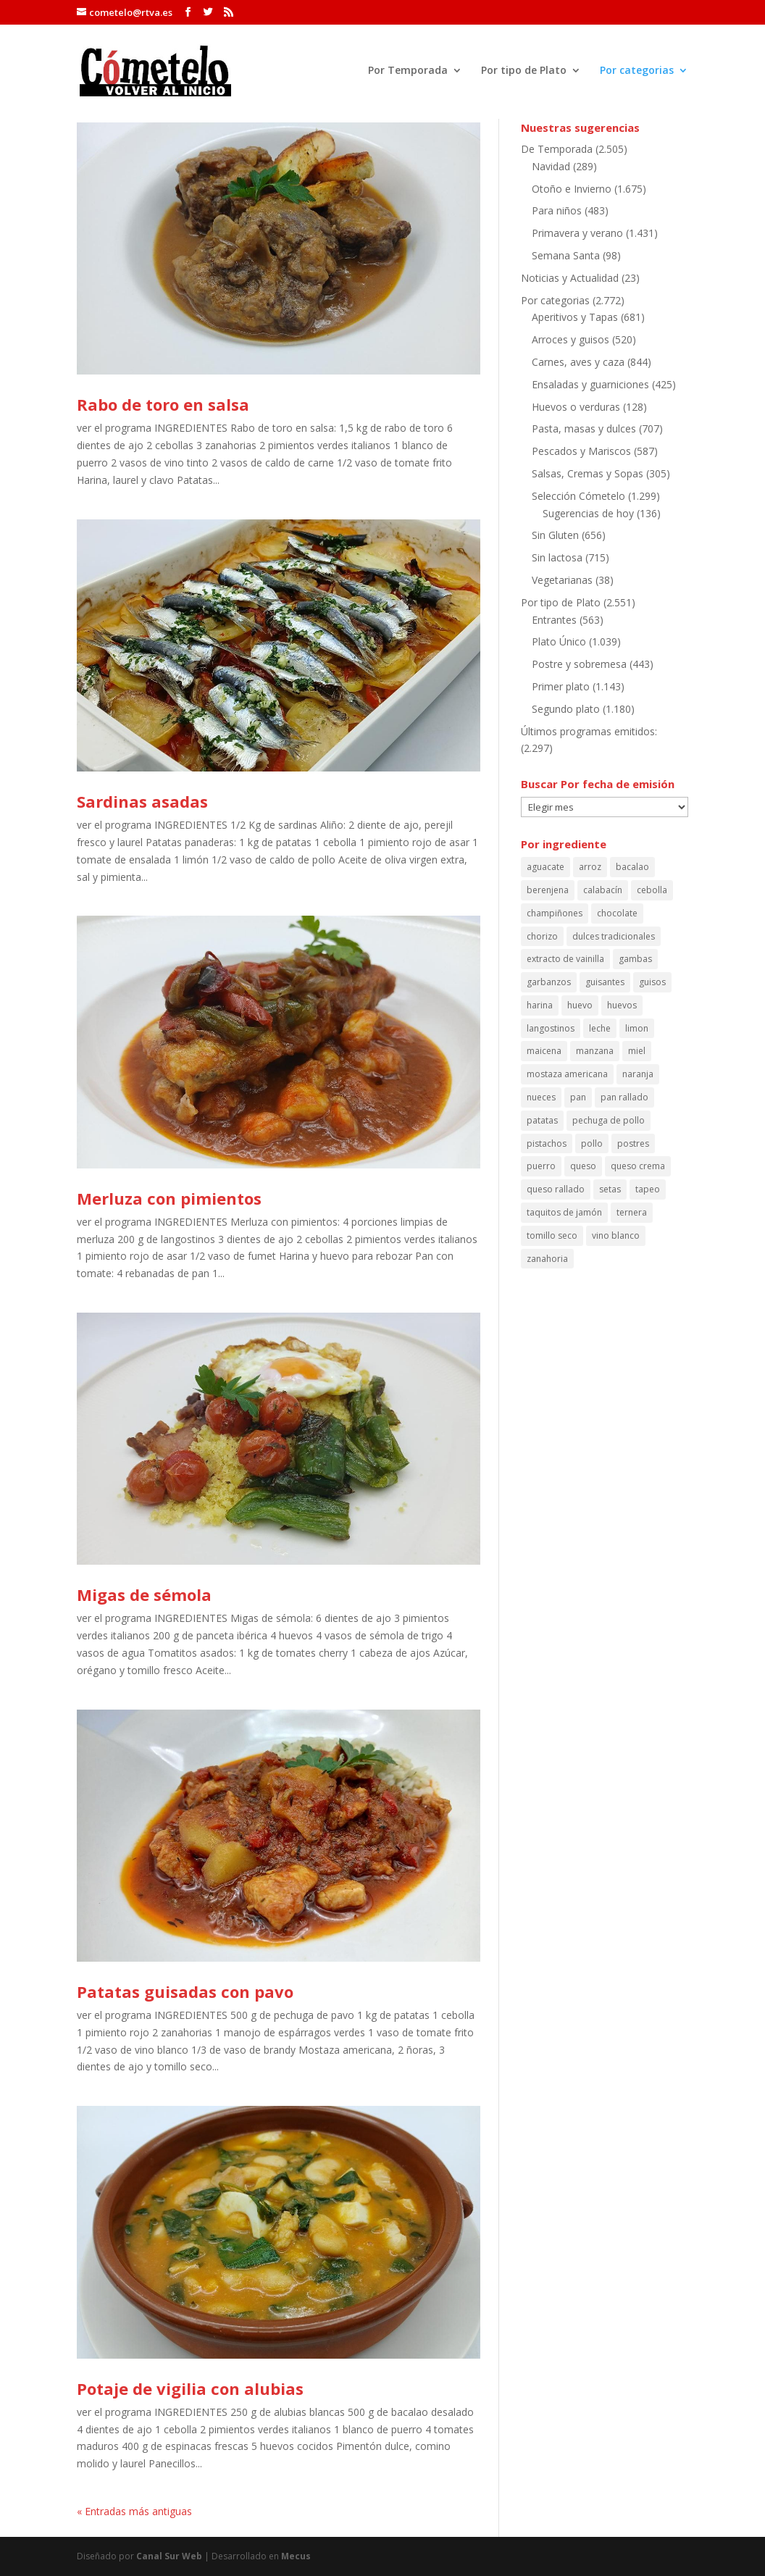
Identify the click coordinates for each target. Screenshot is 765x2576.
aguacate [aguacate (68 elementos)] (545, 867)
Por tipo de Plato (524, 71)
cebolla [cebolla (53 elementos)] (652, 890)
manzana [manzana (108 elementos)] (595, 1051)
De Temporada (557, 149)
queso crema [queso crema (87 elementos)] (638, 1166)
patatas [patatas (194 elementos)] (542, 1120)
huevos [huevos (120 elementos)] (622, 1005)
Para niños (557, 210)
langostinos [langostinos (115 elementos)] (550, 1028)
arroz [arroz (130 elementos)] (590, 867)
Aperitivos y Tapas (575, 317)
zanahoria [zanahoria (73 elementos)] (547, 1259)
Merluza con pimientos (169, 1198)
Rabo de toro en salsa (163, 404)
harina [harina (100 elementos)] (540, 1005)
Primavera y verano (577, 233)
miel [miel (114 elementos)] (636, 1051)
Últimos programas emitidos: (589, 731)
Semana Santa (566, 255)
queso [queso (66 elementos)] (583, 1166)
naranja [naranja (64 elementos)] (637, 1074)
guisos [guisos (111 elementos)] (652, 982)
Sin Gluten (555, 535)
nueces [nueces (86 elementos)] (541, 1097)
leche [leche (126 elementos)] (600, 1028)
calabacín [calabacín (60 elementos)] (602, 890)
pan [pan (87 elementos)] (578, 1097)
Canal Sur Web (169, 2556)
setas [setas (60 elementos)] (610, 1189)
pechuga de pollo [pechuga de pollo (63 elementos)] (608, 1120)
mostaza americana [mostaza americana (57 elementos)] (567, 1074)
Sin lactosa (557, 557)
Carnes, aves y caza (578, 362)
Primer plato (561, 686)
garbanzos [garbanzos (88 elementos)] (549, 982)
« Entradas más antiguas (134, 2511)
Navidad (551, 166)
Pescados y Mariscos (581, 451)
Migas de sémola (144, 1594)
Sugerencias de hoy (588, 513)
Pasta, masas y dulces (584, 428)
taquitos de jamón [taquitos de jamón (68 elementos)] (564, 1212)
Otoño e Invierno (571, 189)
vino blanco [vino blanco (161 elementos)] (616, 1235)
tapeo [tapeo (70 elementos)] (647, 1189)
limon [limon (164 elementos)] (636, 1028)
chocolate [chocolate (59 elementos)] (617, 913)
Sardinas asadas (142, 801)
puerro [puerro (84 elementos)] (541, 1166)
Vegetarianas (562, 580)
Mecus (296, 2556)
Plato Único (559, 641)
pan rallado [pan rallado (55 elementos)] (624, 1097)
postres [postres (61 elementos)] (633, 1143)
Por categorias (637, 71)
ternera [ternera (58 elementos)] (631, 1212)
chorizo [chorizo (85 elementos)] (542, 936)
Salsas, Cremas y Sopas (587, 473)
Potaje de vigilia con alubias (190, 2388)
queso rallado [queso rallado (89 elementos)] (556, 1189)
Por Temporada (408, 71)
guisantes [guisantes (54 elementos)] (604, 982)
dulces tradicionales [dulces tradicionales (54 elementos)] (613, 936)
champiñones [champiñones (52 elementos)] (554, 913)
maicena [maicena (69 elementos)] (544, 1051)
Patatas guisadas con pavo (185, 1991)
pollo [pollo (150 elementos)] (592, 1143)
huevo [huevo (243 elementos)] (580, 1005)
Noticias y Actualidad (570, 278)
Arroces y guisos (570, 339)
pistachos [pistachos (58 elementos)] (547, 1143)
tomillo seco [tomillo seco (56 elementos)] (552, 1235)
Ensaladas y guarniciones (590, 384)
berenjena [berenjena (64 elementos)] (548, 890)
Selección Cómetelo (578, 496)
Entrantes (554, 620)
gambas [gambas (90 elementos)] (635, 959)
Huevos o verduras (576, 407)
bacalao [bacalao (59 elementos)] (632, 867)
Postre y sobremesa (579, 664)
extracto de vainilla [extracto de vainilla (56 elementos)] (565, 959)
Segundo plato (566, 709)
